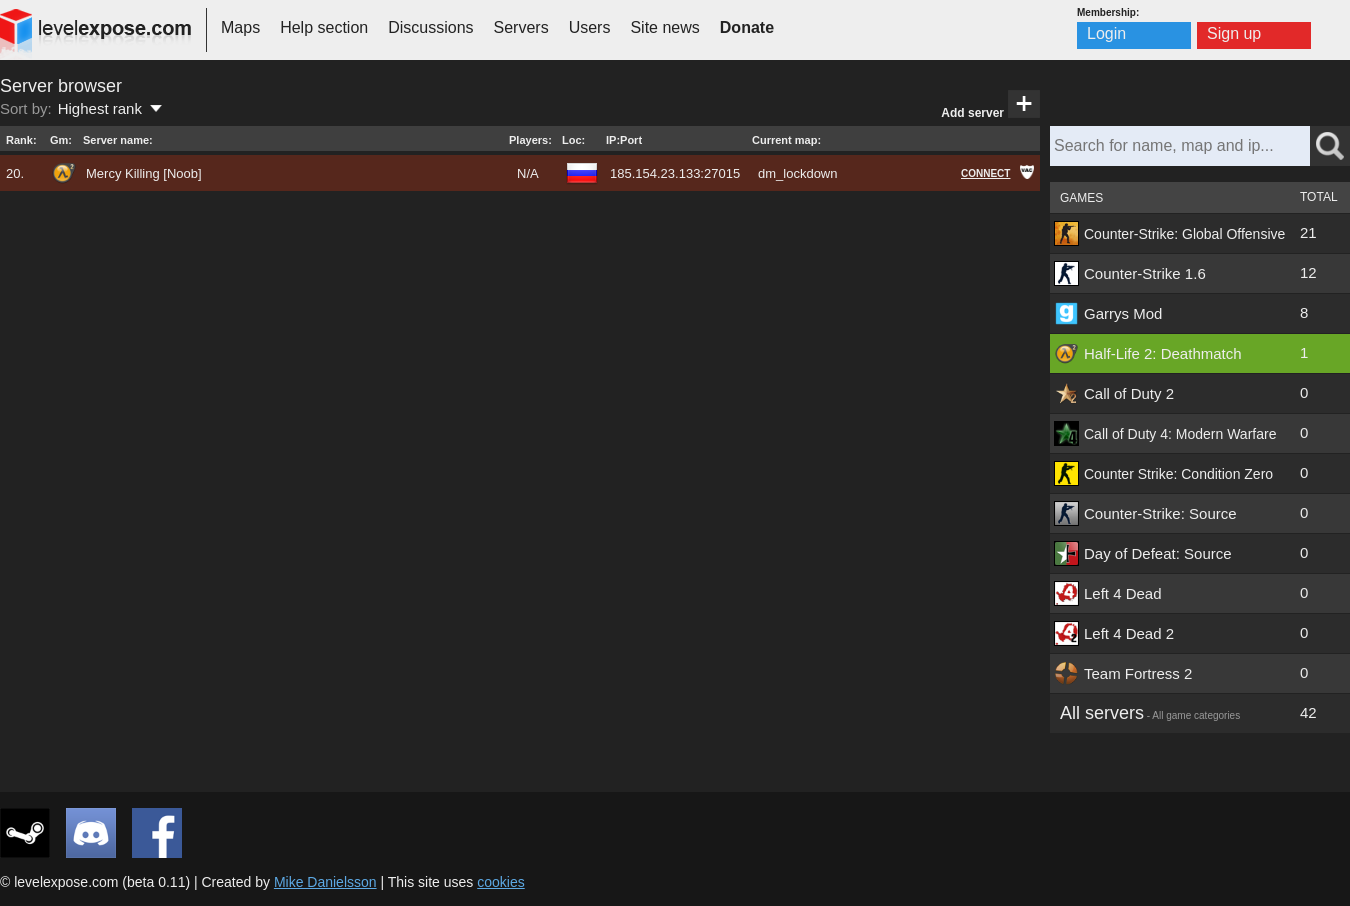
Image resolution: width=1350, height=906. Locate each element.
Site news (664, 27)
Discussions (430, 27)
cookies (500, 882)
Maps (240, 27)
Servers (521, 27)
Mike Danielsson (325, 882)
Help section (324, 27)
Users (590, 27)
